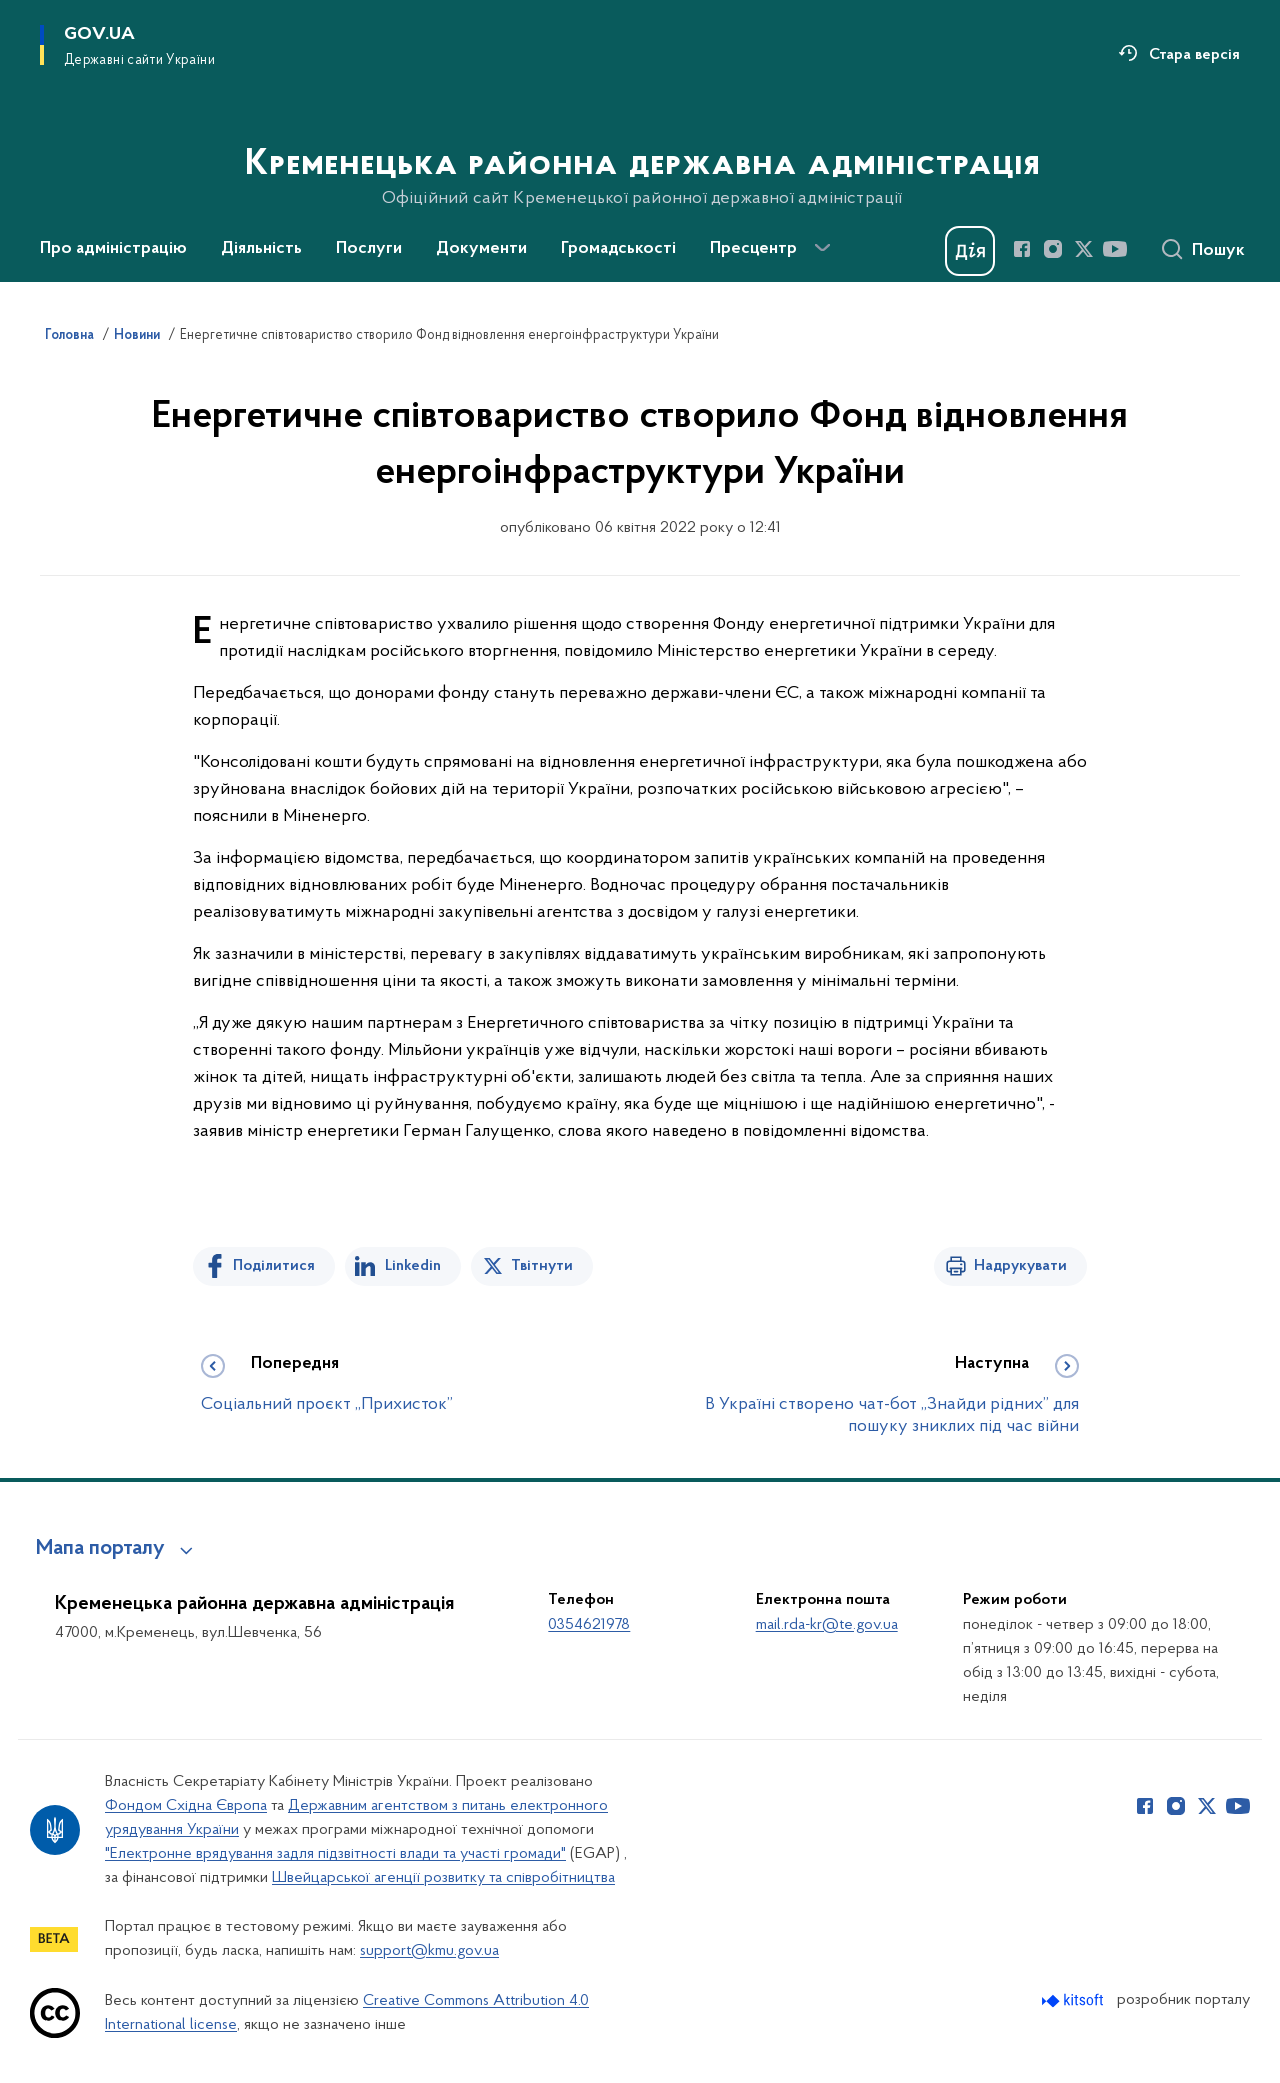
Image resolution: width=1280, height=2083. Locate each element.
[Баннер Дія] (970, 251)
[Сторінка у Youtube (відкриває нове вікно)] (1115, 249)
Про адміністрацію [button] (113, 249)
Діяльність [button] (261, 249)
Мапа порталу (100, 1549)
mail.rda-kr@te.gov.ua (827, 1625)
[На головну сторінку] (640, 139)
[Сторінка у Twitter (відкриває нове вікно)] (1084, 249)
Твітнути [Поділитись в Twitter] (542, 1266)
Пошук (1218, 251)
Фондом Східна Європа (186, 1806)
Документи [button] (481, 249)
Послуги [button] (369, 249)
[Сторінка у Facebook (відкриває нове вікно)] (1022, 249)
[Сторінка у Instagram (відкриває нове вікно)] (1053, 249)
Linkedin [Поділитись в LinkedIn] (413, 1266)
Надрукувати (1020, 1266)
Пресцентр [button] (753, 249)
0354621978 (589, 1625)
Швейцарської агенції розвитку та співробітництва (443, 1878)
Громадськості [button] (618, 249)
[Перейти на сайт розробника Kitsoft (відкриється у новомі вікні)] (1074, 2000)
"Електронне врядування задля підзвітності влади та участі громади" (335, 1854)
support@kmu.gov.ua (429, 1951)
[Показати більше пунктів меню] (822, 248)
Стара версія (1194, 55)
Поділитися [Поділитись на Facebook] (274, 1266)
